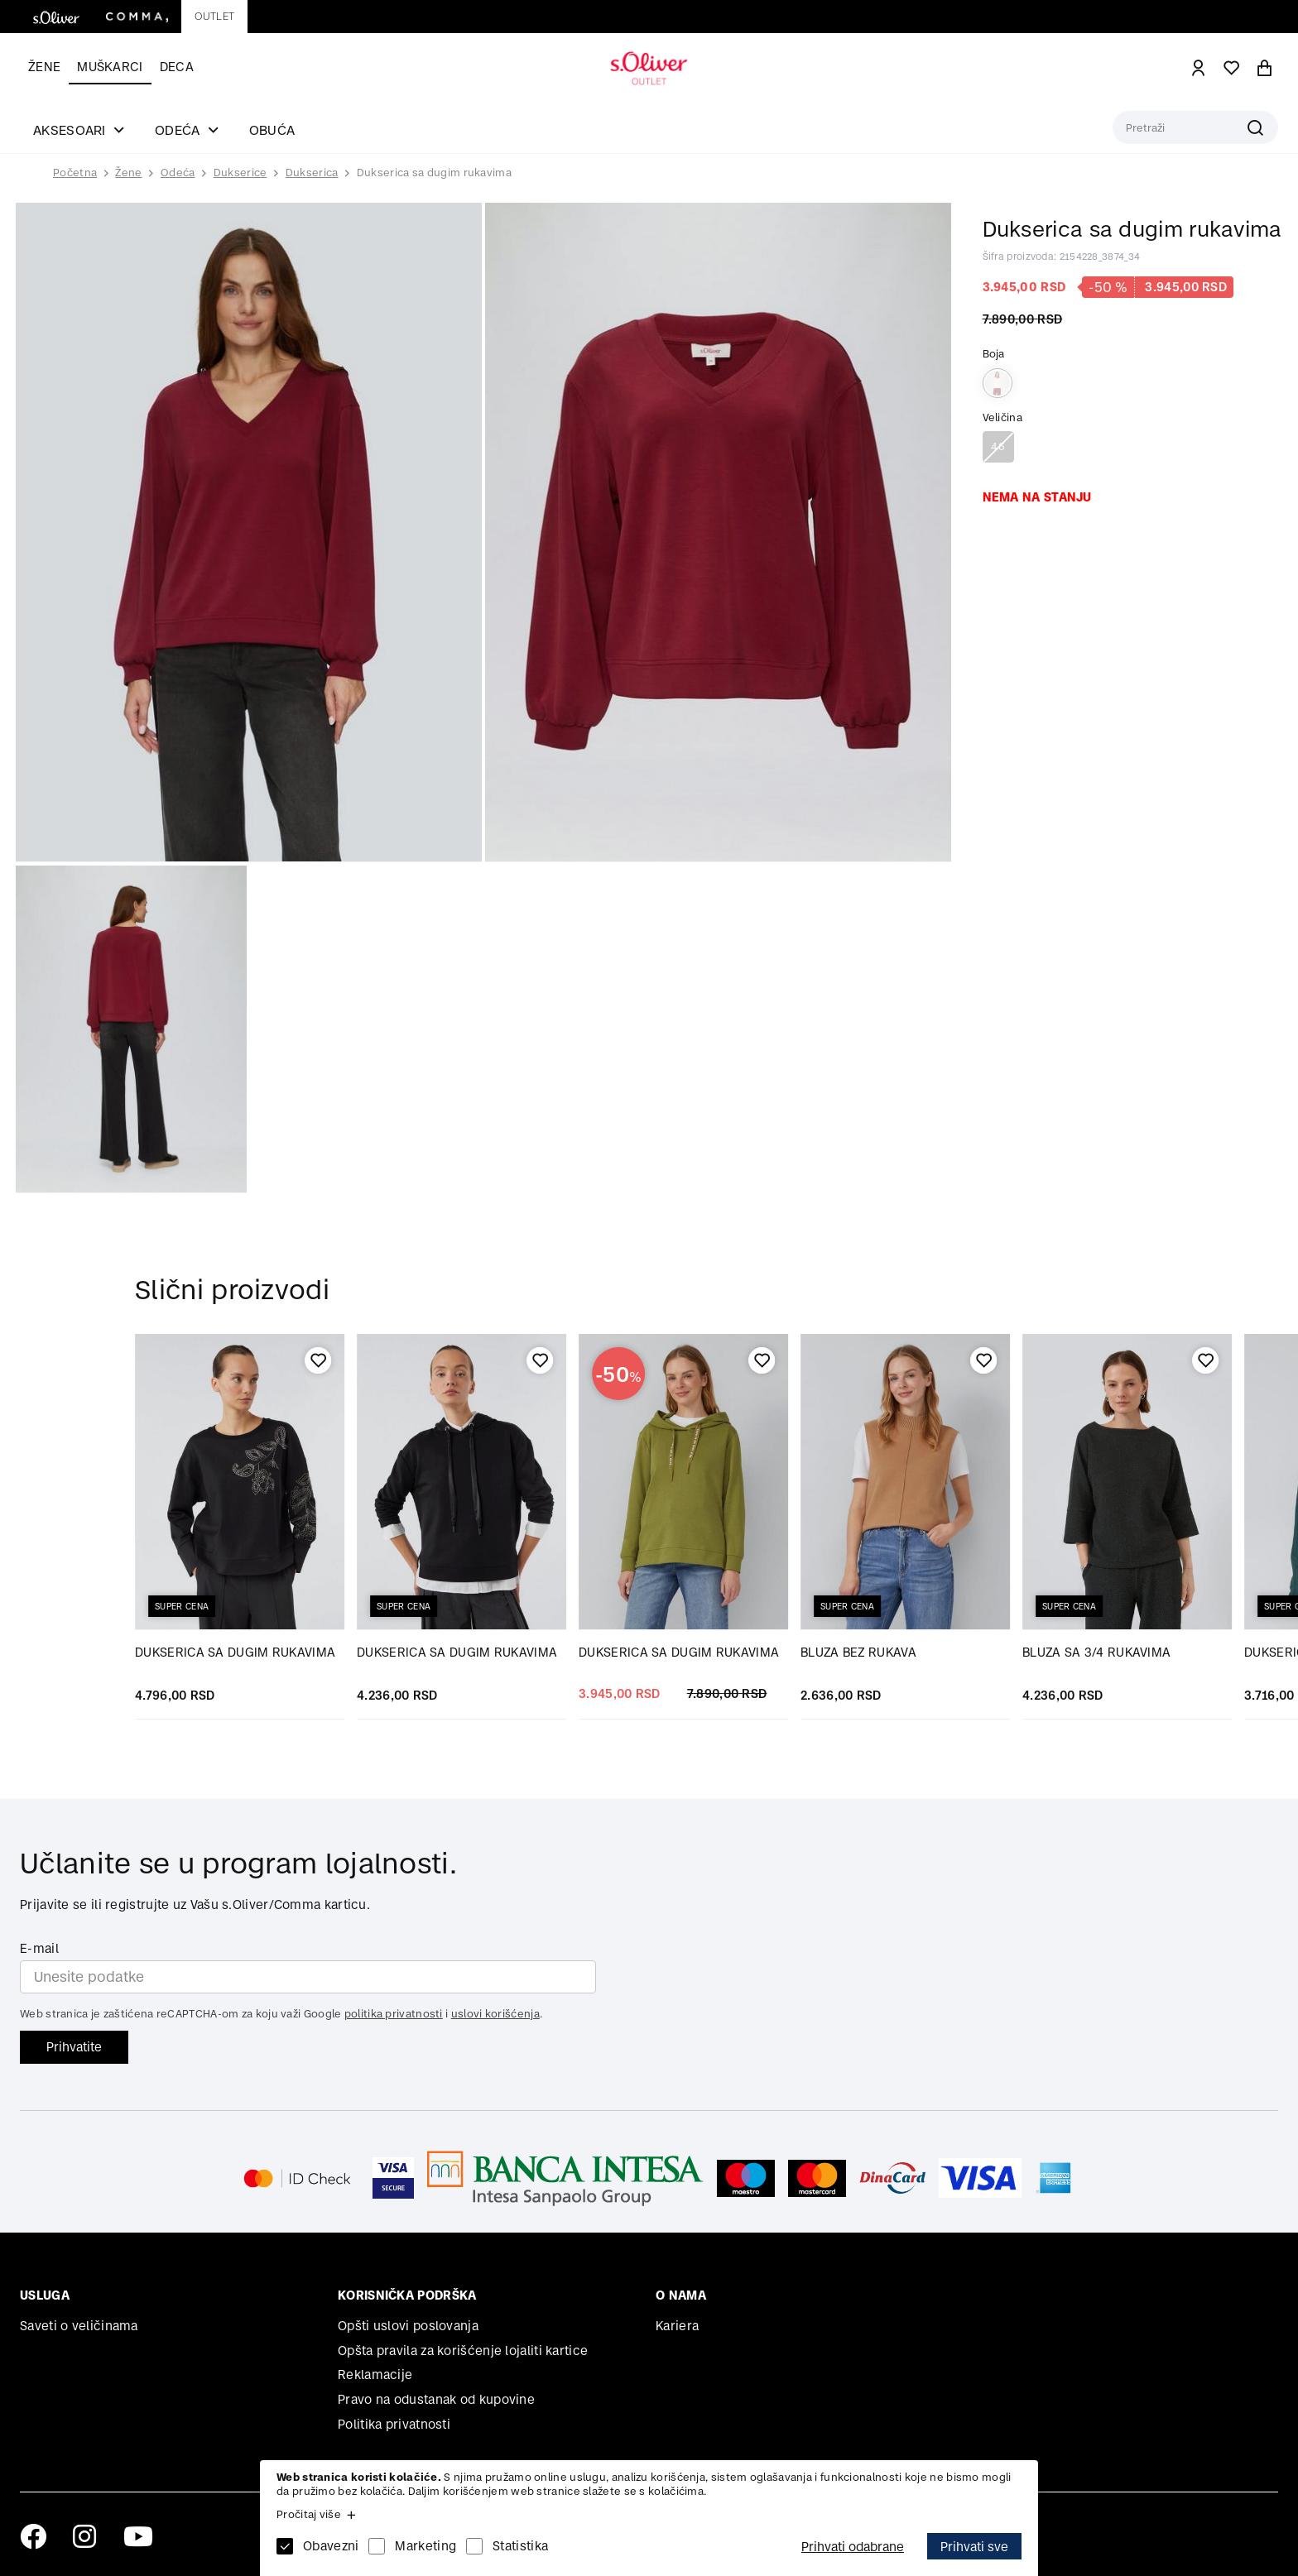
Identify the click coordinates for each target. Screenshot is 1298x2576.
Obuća (272, 130)
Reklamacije (375, 2374)
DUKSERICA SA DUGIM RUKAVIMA (235, 1652)
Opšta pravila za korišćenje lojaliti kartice (463, 2350)
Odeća (178, 172)
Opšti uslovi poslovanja (408, 2326)
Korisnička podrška (407, 2295)
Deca (177, 66)
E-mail (39, 1948)
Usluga (45, 2295)
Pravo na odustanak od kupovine (436, 2399)
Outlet (214, 16)
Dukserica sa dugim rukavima (434, 172)
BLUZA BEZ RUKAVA (858, 1652)
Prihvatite (74, 2047)
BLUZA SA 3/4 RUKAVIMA (1096, 1652)
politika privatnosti (393, 2014)
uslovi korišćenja (495, 2014)
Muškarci (109, 66)
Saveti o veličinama (79, 2326)
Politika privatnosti (394, 2424)
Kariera (677, 2326)
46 (998, 446)
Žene (44, 66)
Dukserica (312, 172)
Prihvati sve (974, 2546)
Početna (75, 173)
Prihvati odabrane (852, 2546)
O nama (681, 2295)
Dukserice (240, 172)
